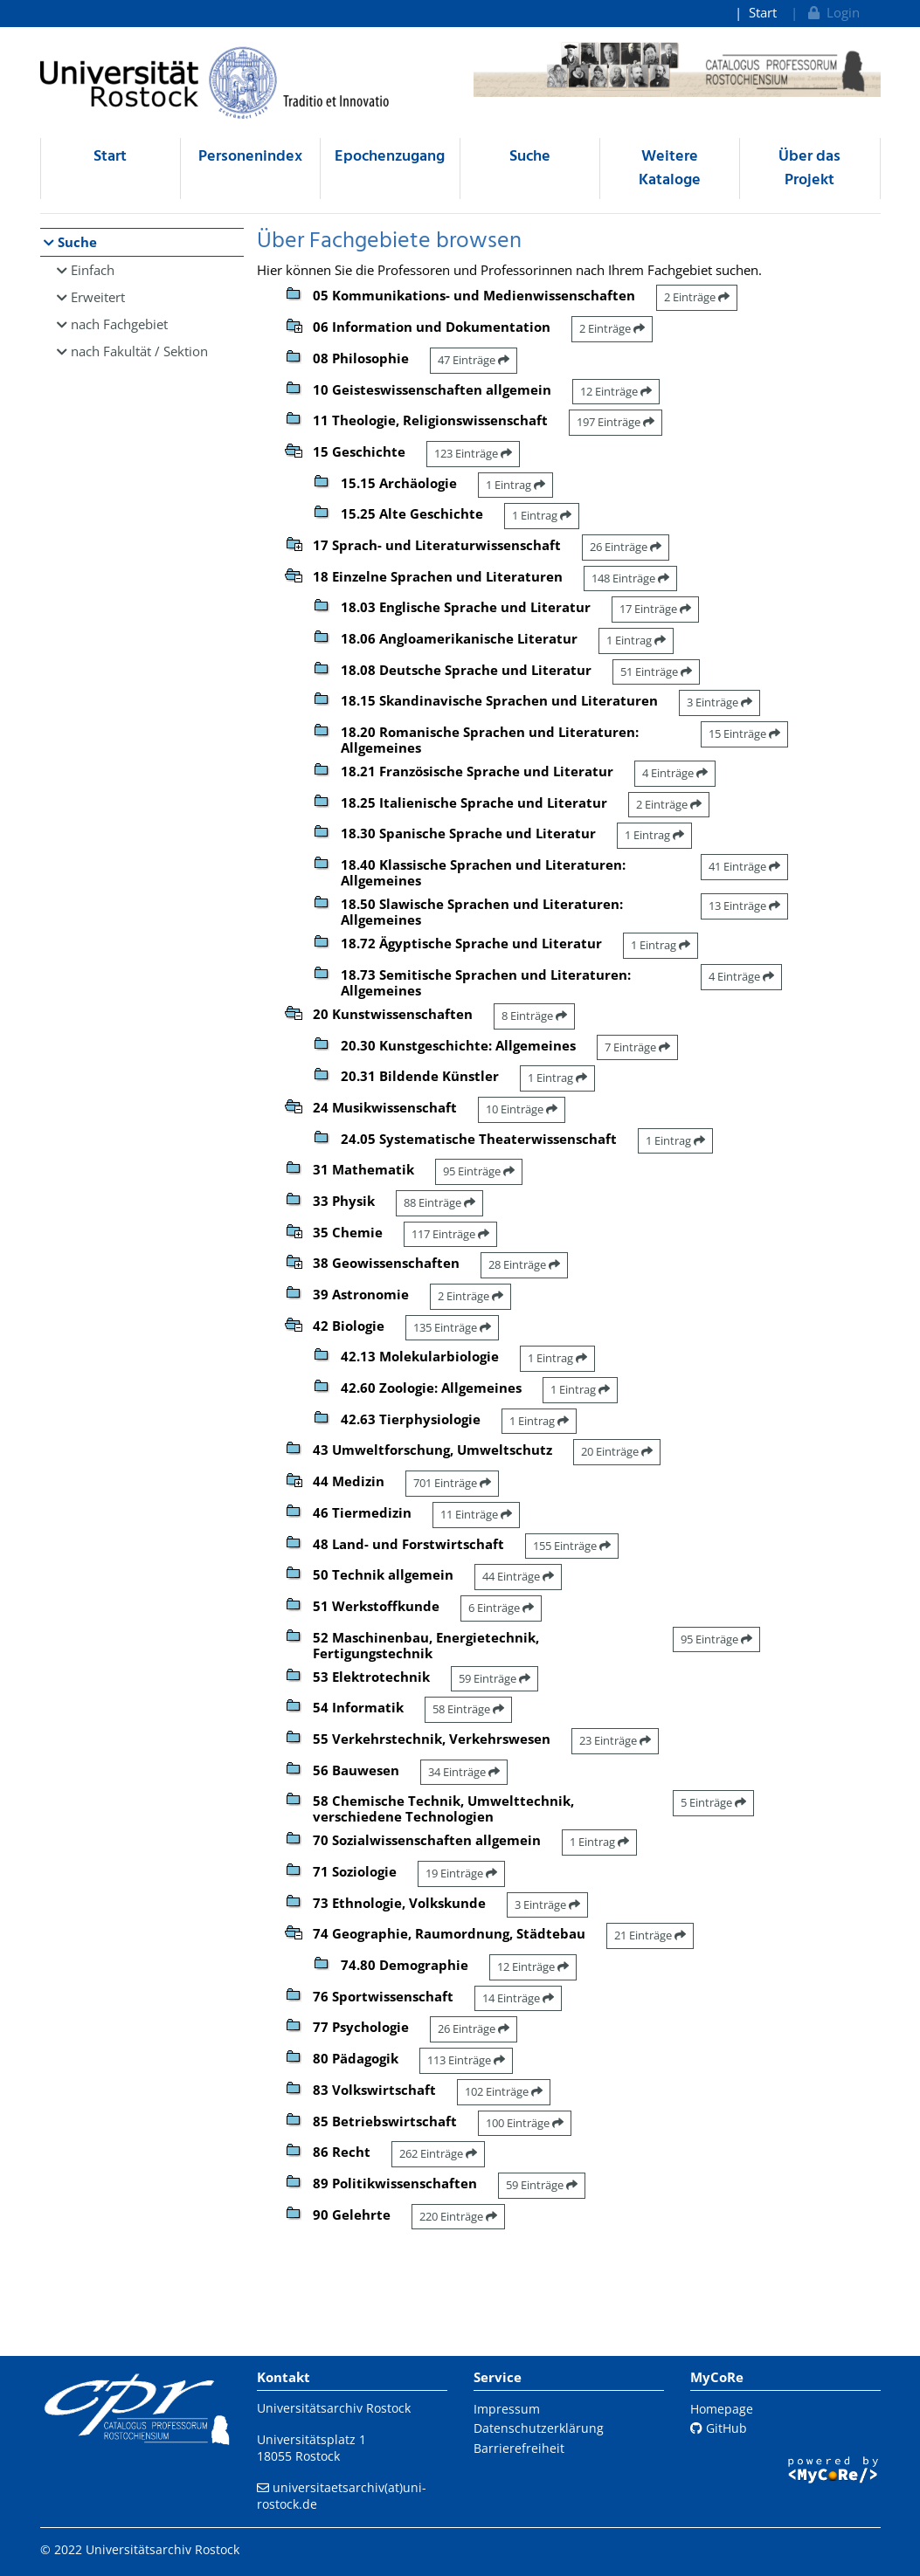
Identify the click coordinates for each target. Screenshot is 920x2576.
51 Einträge (656, 671)
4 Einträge (675, 773)
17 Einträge (655, 608)
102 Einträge (504, 2091)
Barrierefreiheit (519, 2448)
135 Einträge (452, 1327)
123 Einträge (473, 453)
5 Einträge (713, 1802)
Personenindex (250, 156)
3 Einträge (719, 702)
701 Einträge (452, 1483)
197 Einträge (615, 422)
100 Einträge (525, 2123)
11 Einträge (476, 1514)
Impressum (507, 2408)
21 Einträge (650, 1935)
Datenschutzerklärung (539, 2428)
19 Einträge (461, 1873)
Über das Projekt (809, 168)
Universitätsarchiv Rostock (334, 2408)
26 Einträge (625, 546)
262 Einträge (438, 2153)
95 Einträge (479, 1171)
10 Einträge (521, 1109)
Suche (529, 156)
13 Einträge (744, 905)
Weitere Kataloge (670, 168)
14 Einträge (518, 1998)
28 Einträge (524, 1264)
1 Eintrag (515, 484)
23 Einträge (615, 1740)
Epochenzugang (390, 156)
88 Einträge (439, 1202)
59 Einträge (494, 1678)
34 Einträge (464, 1772)
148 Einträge (630, 578)
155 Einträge (572, 1545)
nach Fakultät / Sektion (139, 351)
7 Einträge (637, 1047)
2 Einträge (697, 297)
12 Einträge (616, 391)
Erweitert (98, 297)
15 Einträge (744, 733)
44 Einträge (518, 1576)
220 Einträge (458, 2216)
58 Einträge (468, 1709)
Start (763, 12)
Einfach (92, 270)
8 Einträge (534, 1015)
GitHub (718, 2428)
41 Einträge (744, 866)
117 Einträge (450, 1234)
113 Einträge (466, 2060)
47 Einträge (473, 360)
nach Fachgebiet (119, 324)
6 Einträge (501, 1607)
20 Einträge (617, 1451)
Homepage (721, 2408)
